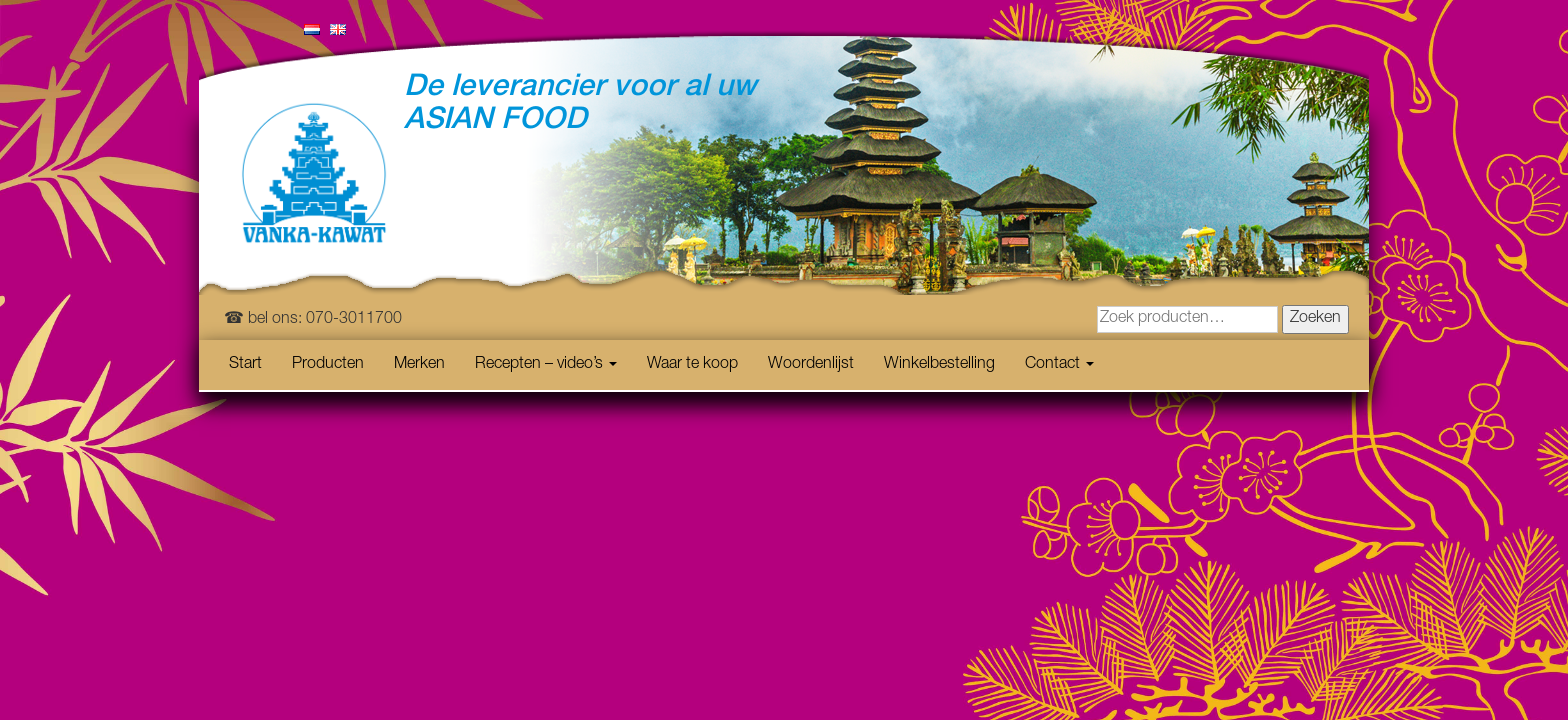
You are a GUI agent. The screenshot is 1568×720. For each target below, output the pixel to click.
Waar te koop (692, 365)
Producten (328, 365)
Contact (1059, 365)
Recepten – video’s (546, 365)
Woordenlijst (811, 365)
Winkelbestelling (939, 365)
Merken (419, 365)
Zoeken (1315, 319)
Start (245, 365)
